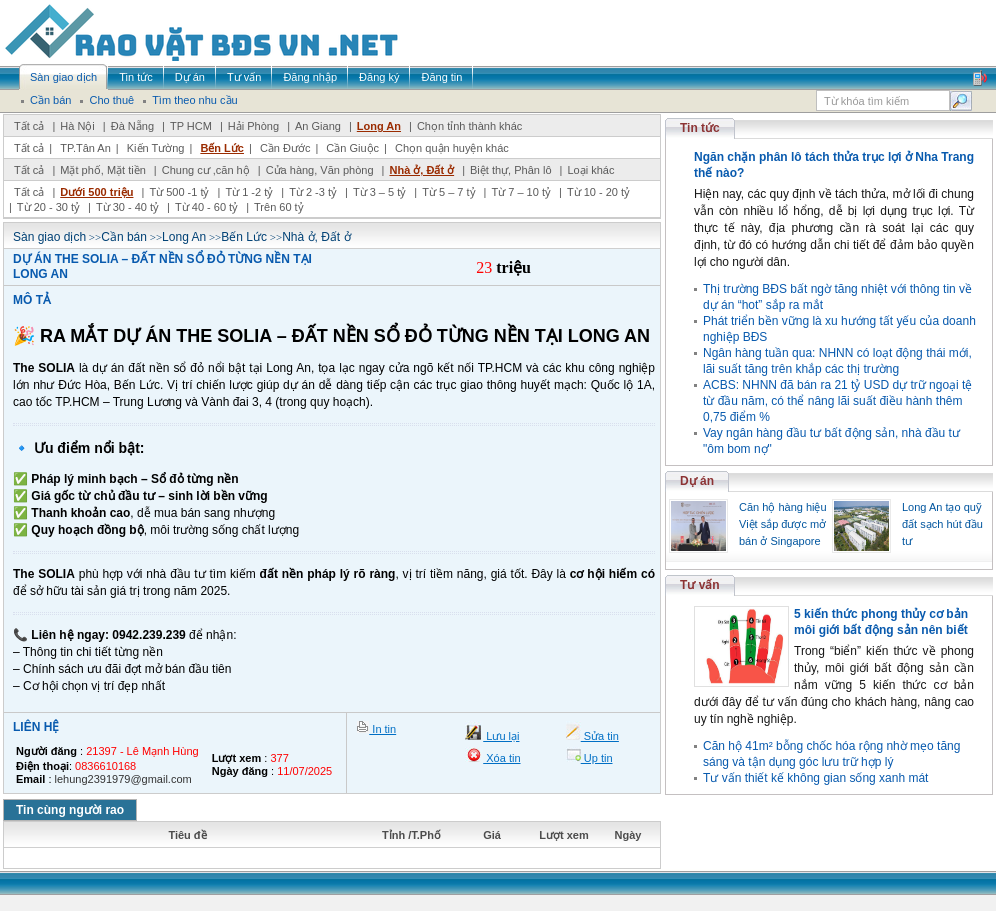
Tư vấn (700, 585)
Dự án (697, 481)
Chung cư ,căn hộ (206, 170)
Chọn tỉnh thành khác (469, 126)
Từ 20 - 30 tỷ (48, 207)
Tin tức (700, 128)
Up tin (597, 758)
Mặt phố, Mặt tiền (103, 170)
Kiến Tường (156, 148)
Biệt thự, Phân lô (511, 170)
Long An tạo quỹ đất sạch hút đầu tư (942, 524)
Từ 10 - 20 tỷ (598, 192)
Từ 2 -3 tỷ (313, 192)
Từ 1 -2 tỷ (249, 192)
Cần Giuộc (352, 148)
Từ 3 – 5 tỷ (379, 192)
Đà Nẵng (132, 126)
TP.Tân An (85, 148)
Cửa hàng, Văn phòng (320, 170)
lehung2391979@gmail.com (123, 779)
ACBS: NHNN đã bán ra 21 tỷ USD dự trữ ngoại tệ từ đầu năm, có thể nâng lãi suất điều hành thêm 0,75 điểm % (837, 401)
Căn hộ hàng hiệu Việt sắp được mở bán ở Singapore (783, 524)
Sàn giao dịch (49, 237)
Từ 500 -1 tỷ (179, 192)
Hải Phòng (253, 126)
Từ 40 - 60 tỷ (206, 207)
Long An (379, 126)
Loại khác (590, 170)
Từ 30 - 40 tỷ (127, 207)
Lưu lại (501, 736)
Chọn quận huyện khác (452, 148)
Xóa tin (501, 758)
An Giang (318, 126)
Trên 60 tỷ (279, 207)
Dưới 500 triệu (96, 192)
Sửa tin (600, 736)
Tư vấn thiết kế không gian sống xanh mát (815, 778)
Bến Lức (222, 148)
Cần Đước (285, 148)
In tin (382, 729)
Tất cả (29, 126)
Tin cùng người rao (70, 810)
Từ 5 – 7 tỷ (448, 192)
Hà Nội (77, 126)
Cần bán (124, 237)
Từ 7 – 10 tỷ (520, 192)
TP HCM (191, 126)
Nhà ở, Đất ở (421, 170)
